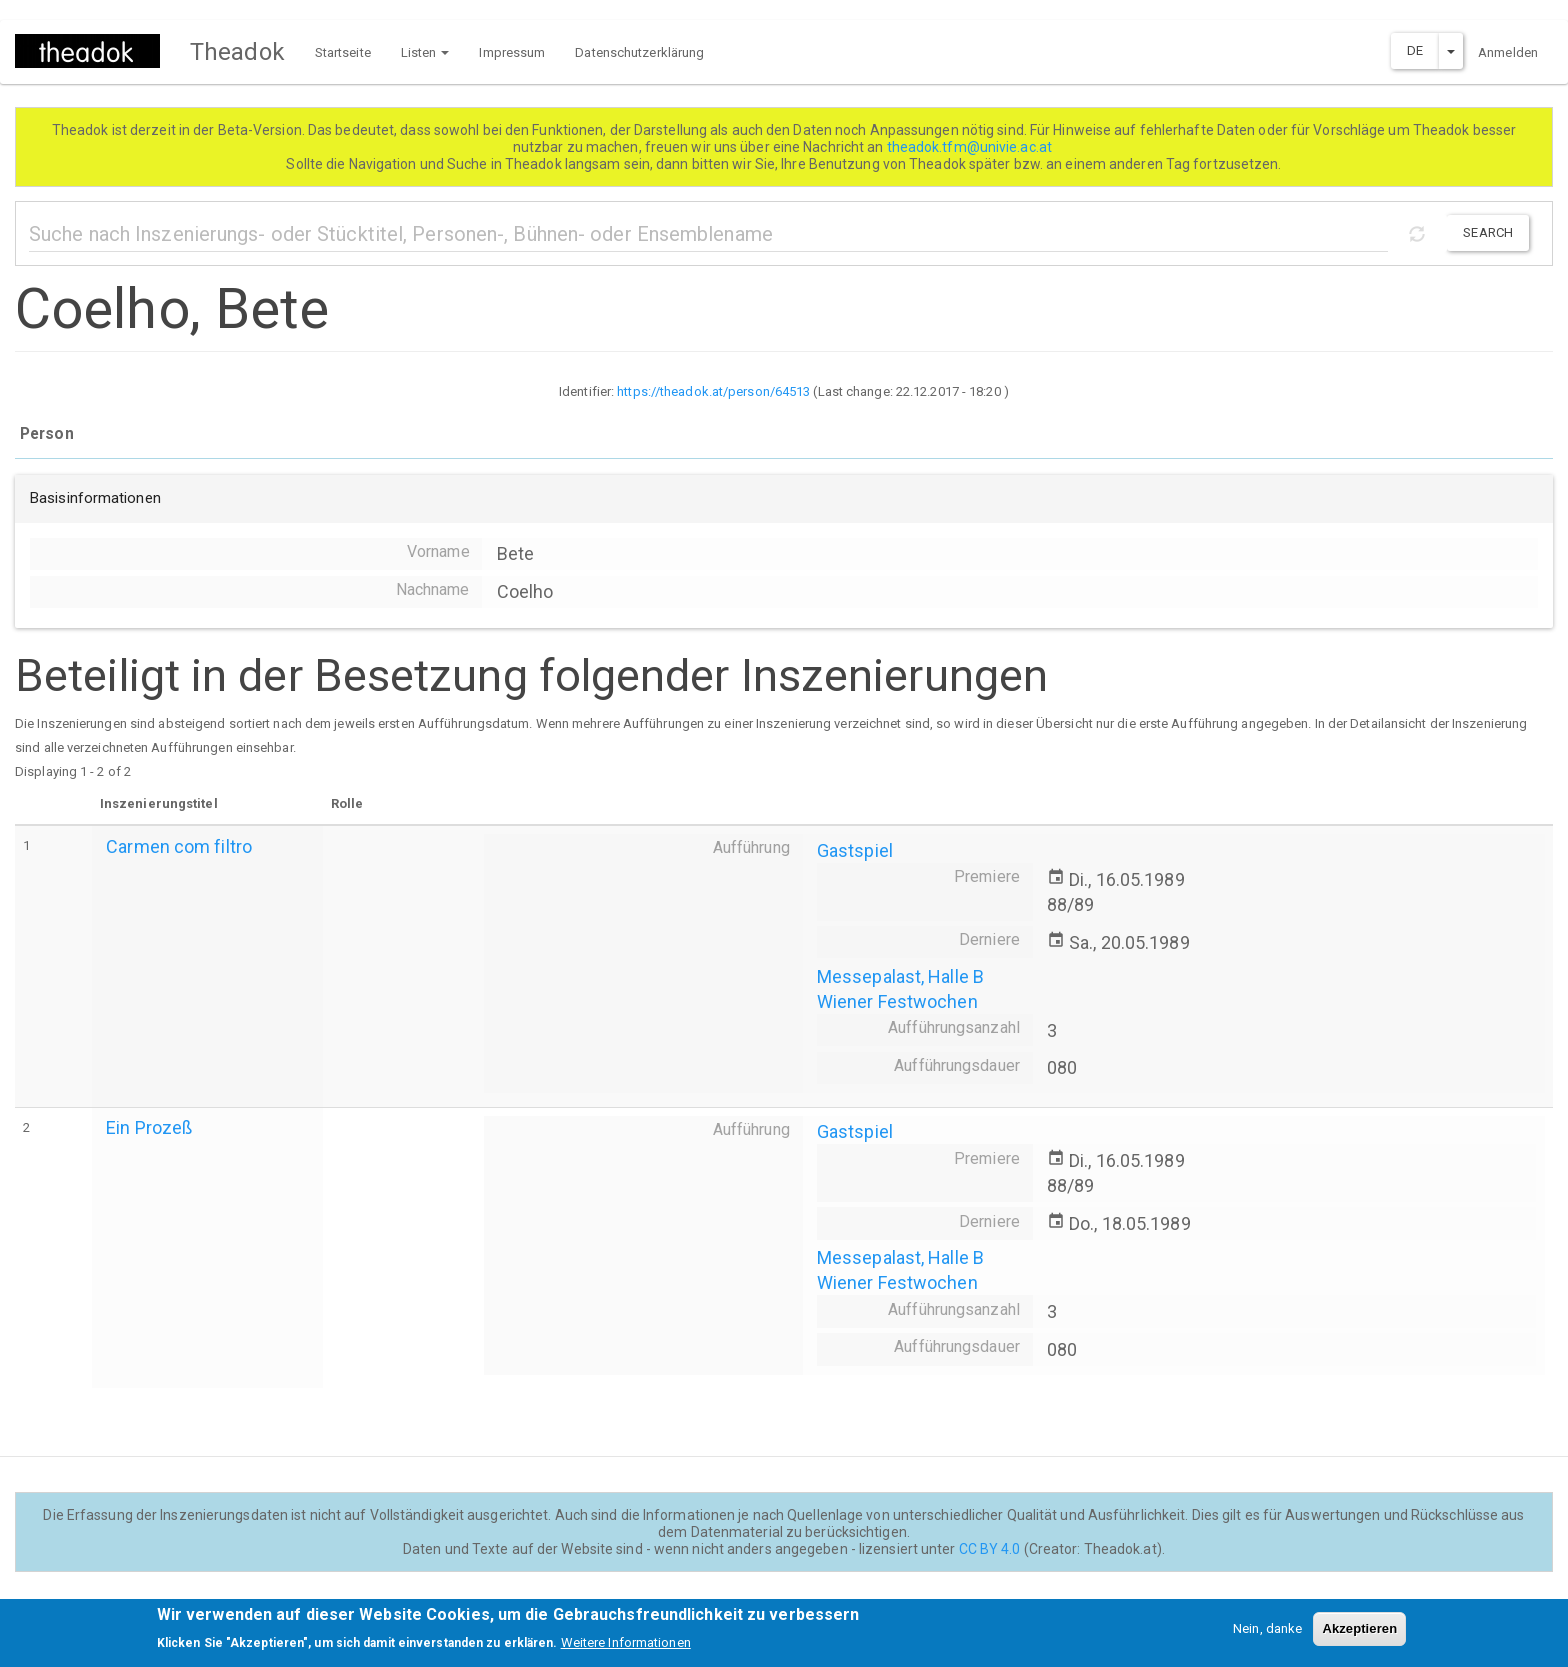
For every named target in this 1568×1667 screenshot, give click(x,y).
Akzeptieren (1359, 1634)
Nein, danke (1267, 1634)
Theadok (237, 52)
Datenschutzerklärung (639, 52)
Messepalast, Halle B (900, 976)
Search (1488, 232)
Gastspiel (855, 850)
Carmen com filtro (179, 846)
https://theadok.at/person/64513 (713, 391)
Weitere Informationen (626, 1649)
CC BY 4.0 (990, 1549)
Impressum (512, 52)
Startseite (343, 52)
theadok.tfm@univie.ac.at (971, 147)
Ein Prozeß (149, 1127)
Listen (425, 52)
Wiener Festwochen (897, 1001)
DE (1415, 50)
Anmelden (1508, 52)
